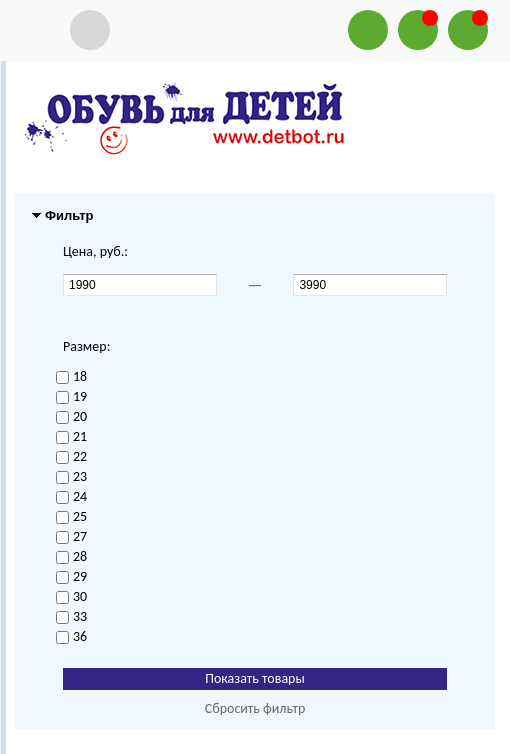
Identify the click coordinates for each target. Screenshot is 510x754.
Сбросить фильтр (255, 708)
